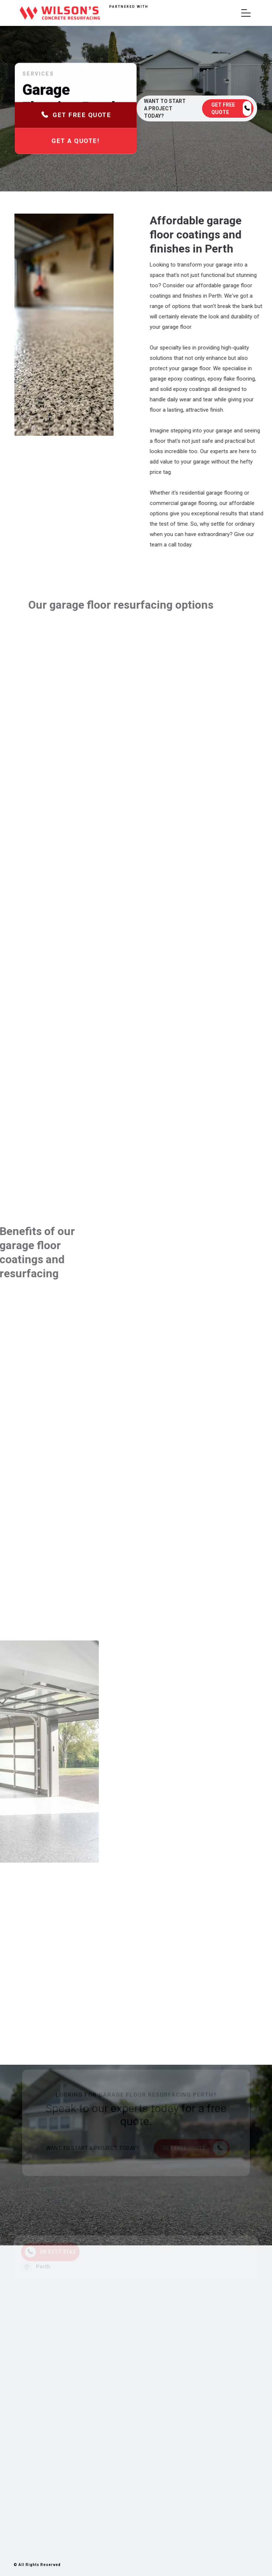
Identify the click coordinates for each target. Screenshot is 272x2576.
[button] (246, 13)
